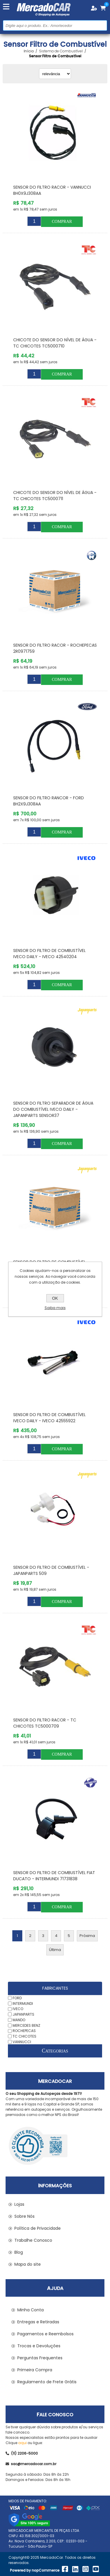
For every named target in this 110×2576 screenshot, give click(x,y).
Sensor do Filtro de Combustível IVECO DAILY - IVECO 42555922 (49, 1418)
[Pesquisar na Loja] (55, 25)
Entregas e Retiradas (38, 2322)
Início (29, 51)
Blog (18, 2252)
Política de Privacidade (37, 2228)
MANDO (19, 2019)
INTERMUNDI (23, 2003)
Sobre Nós (24, 2216)
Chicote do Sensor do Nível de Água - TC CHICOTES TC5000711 (55, 496)
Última (55, 1949)
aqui (22, 2442)
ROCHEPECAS (24, 2030)
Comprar (62, 221)
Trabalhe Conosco (33, 2240)
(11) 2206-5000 (22, 2453)
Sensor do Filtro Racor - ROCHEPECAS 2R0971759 (55, 648)
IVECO (18, 2008)
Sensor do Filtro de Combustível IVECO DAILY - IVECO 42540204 (49, 954)
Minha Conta (30, 2310)
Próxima (87, 1935)
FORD (17, 1997)
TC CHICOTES (24, 2036)
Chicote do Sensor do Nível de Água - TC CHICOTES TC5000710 (55, 343)
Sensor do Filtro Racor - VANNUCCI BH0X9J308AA (52, 190)
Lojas (19, 2204)
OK (55, 1298)
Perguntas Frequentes (39, 2358)
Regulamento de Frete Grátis (47, 2382)
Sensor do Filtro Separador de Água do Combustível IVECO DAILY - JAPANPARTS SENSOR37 (53, 1109)
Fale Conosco (55, 2414)
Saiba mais (55, 1307)
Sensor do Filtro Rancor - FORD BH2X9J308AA (48, 801)
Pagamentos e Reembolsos (45, 2334)
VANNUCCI (22, 2041)
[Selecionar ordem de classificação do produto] (55, 73)
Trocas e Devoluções (38, 2346)
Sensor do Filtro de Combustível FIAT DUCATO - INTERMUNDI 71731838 (54, 1876)
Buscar (102, 25)
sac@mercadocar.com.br (31, 2463)
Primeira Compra (34, 2370)
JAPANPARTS (23, 2014)
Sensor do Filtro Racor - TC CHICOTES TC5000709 (44, 1723)
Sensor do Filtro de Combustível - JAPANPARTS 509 (51, 1570)
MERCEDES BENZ (26, 2025)
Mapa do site (27, 2264)
